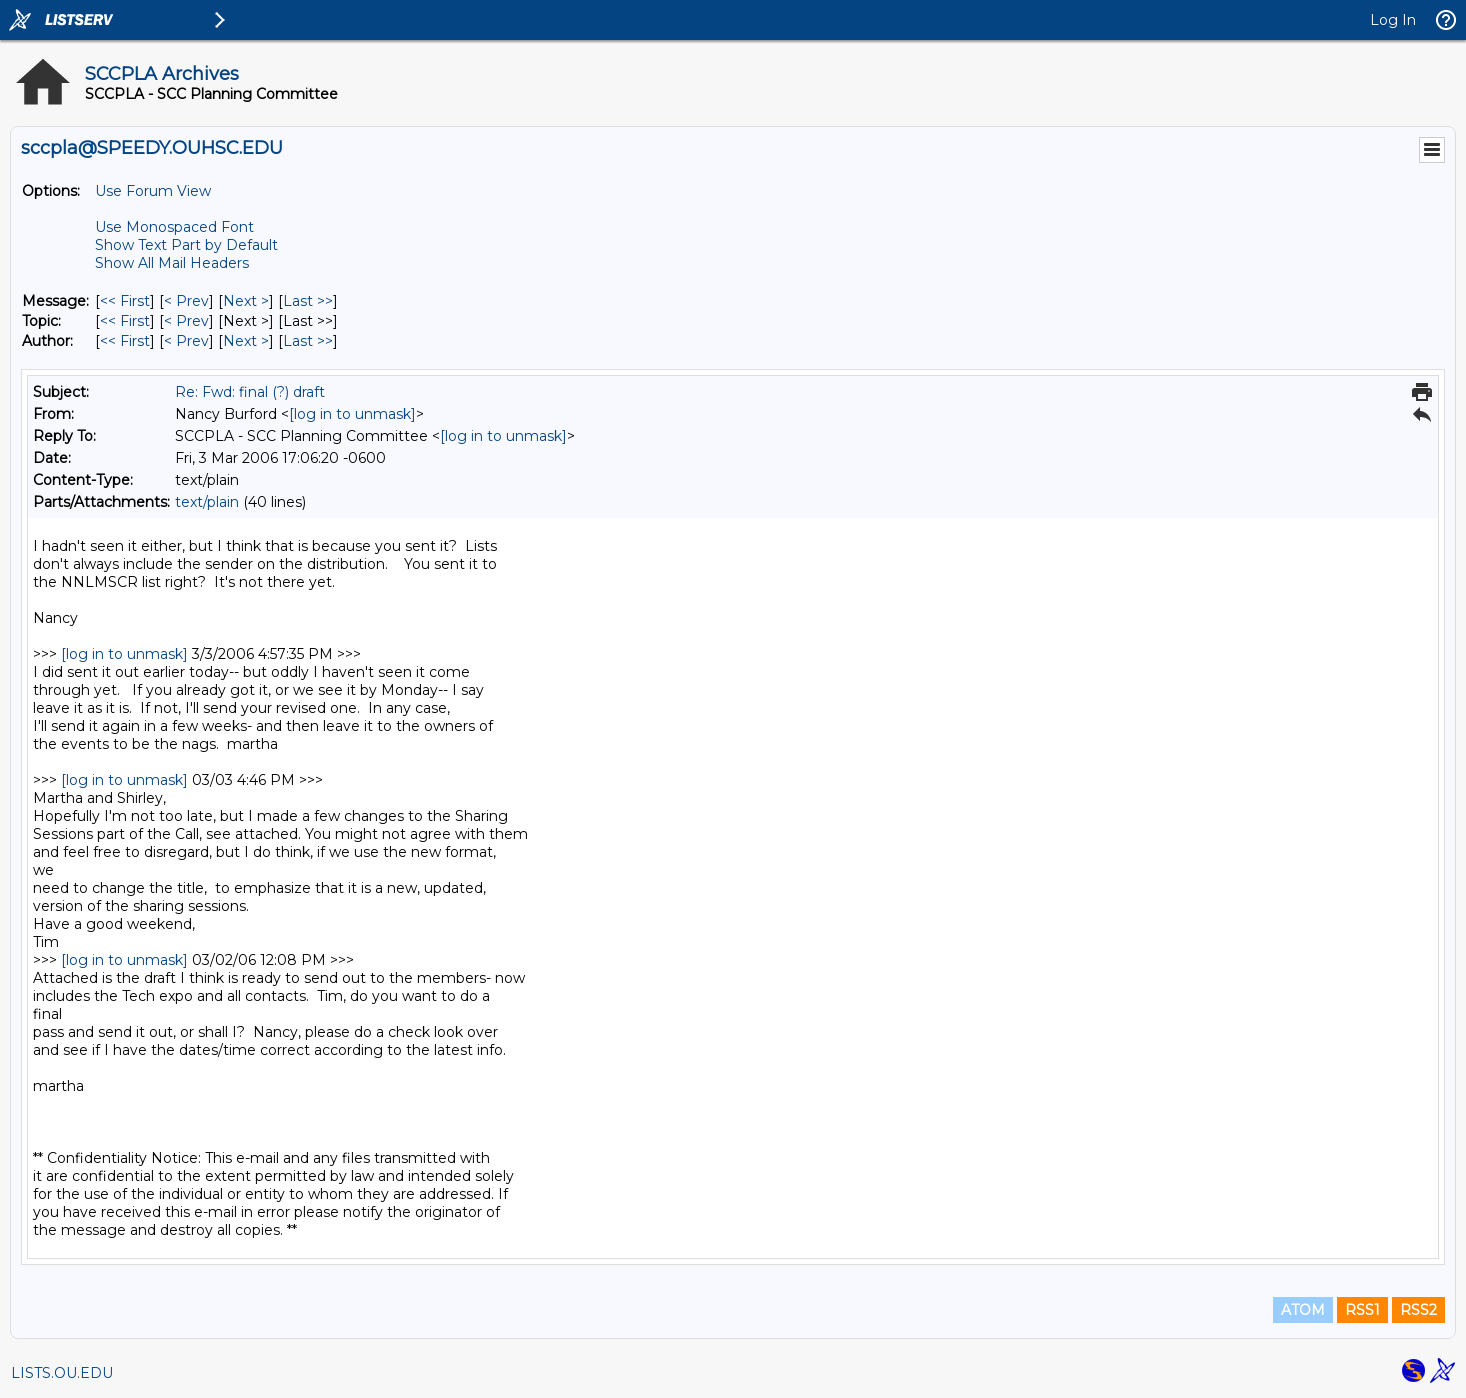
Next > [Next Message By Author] (246, 341)
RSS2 (1418, 1310)
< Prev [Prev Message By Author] (186, 341)
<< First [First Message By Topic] (125, 321)
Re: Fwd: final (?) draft (250, 392)
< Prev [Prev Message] (186, 301)
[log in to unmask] (352, 414)
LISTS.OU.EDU (62, 1373)
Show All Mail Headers (172, 263)
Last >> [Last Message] (308, 301)
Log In (1393, 20)
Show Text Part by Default (186, 245)
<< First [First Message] (125, 301)
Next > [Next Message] (246, 301)
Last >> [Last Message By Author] (308, 341)
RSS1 (1362, 1310)
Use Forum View (153, 191)
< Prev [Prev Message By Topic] (186, 321)
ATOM (1303, 1310)
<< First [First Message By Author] (125, 341)
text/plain (207, 502)
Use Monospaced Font (174, 227)
